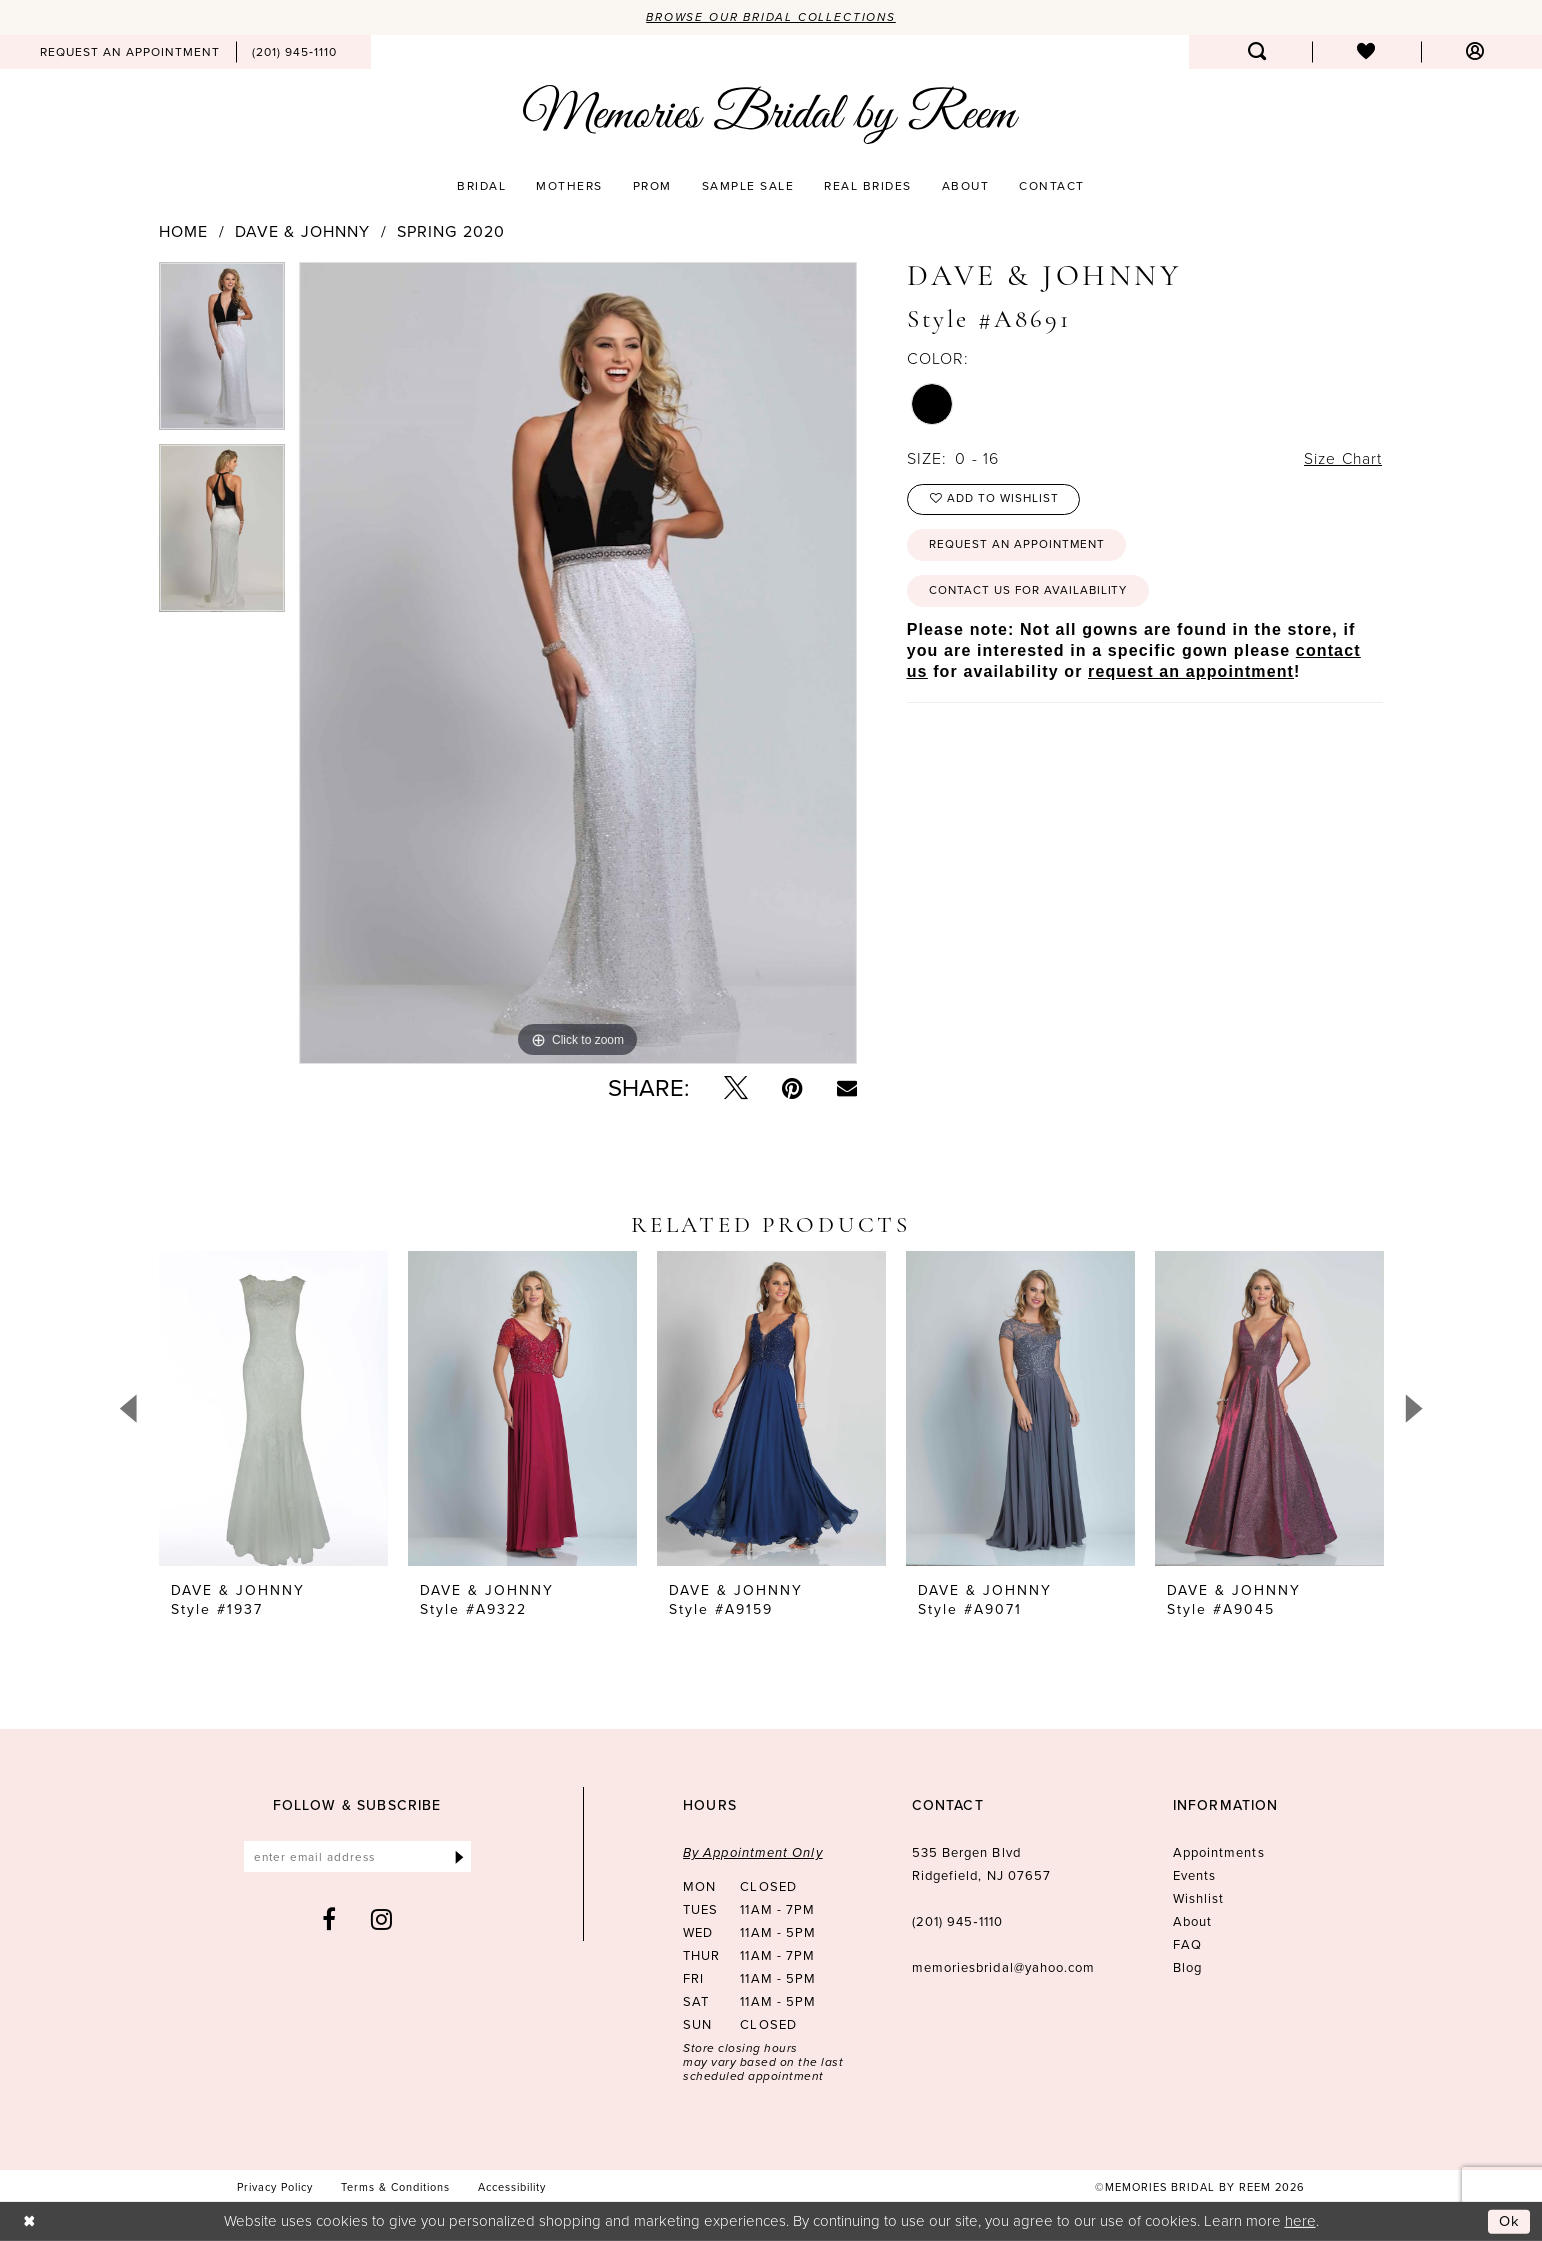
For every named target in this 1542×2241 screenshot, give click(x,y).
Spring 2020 (451, 232)
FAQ (1187, 1945)
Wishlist (1199, 1899)
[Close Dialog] (29, 2221)
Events (1194, 1876)
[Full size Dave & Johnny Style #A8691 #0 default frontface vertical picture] (578, 663)
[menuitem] (130, 52)
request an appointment (1191, 674)
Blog (1187, 1968)
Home (183, 232)
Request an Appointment (1020, 547)
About (1192, 1922)
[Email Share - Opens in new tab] (847, 1089)
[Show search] (1257, 52)
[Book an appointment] (130, 52)
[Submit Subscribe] (459, 1857)
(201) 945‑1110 (957, 1922)
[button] (1475, 52)
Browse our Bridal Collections (771, 17)
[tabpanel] (222, 353)
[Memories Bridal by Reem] (771, 115)
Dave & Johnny (303, 232)
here (1300, 2220)
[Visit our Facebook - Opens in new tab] (329, 1920)
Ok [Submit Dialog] (1510, 2221)
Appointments (1219, 1853)
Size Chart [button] (1341, 459)
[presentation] (273, 1409)
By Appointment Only (753, 1853)
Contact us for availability (1031, 594)
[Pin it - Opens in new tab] (792, 1089)
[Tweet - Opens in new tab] (736, 1089)
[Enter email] (357, 1857)
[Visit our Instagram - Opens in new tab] (382, 1920)
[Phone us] (294, 52)
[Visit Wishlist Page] (1366, 52)
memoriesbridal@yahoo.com (1004, 1968)
